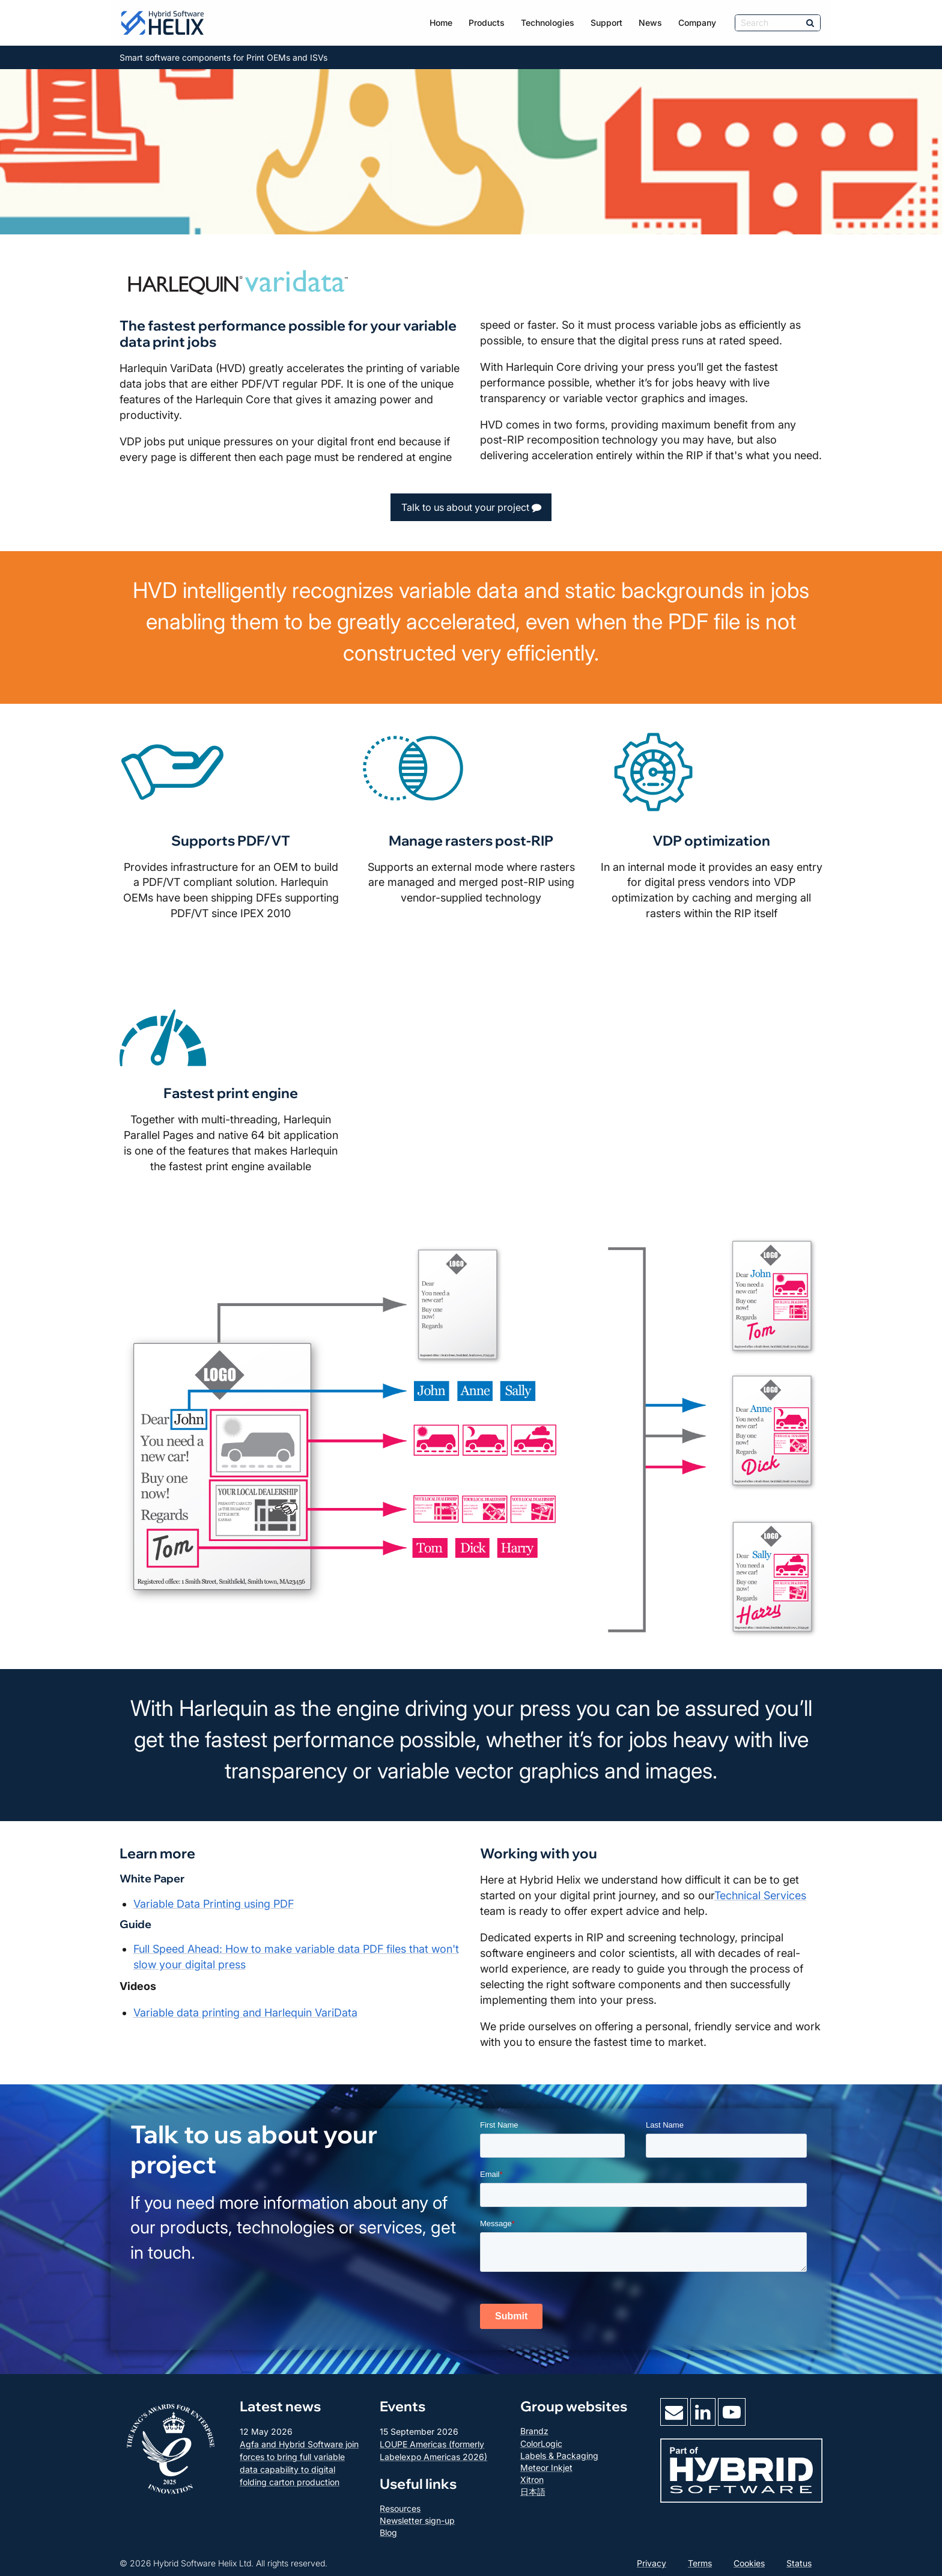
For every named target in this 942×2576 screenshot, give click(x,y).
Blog (388, 2532)
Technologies (547, 22)
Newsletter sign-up (417, 2520)
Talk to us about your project (471, 507)
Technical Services (760, 1895)
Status (799, 2563)
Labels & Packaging (559, 2455)
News (650, 22)
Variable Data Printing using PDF (213, 1903)
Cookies (749, 2563)
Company (697, 22)
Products (487, 22)
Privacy (651, 2563)
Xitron (532, 2479)
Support (606, 22)
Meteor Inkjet (546, 2467)
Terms (700, 2563)
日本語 (532, 2491)
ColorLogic (541, 2443)
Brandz (534, 2431)
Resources (400, 2508)
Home (441, 22)
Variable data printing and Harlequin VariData (245, 2012)
